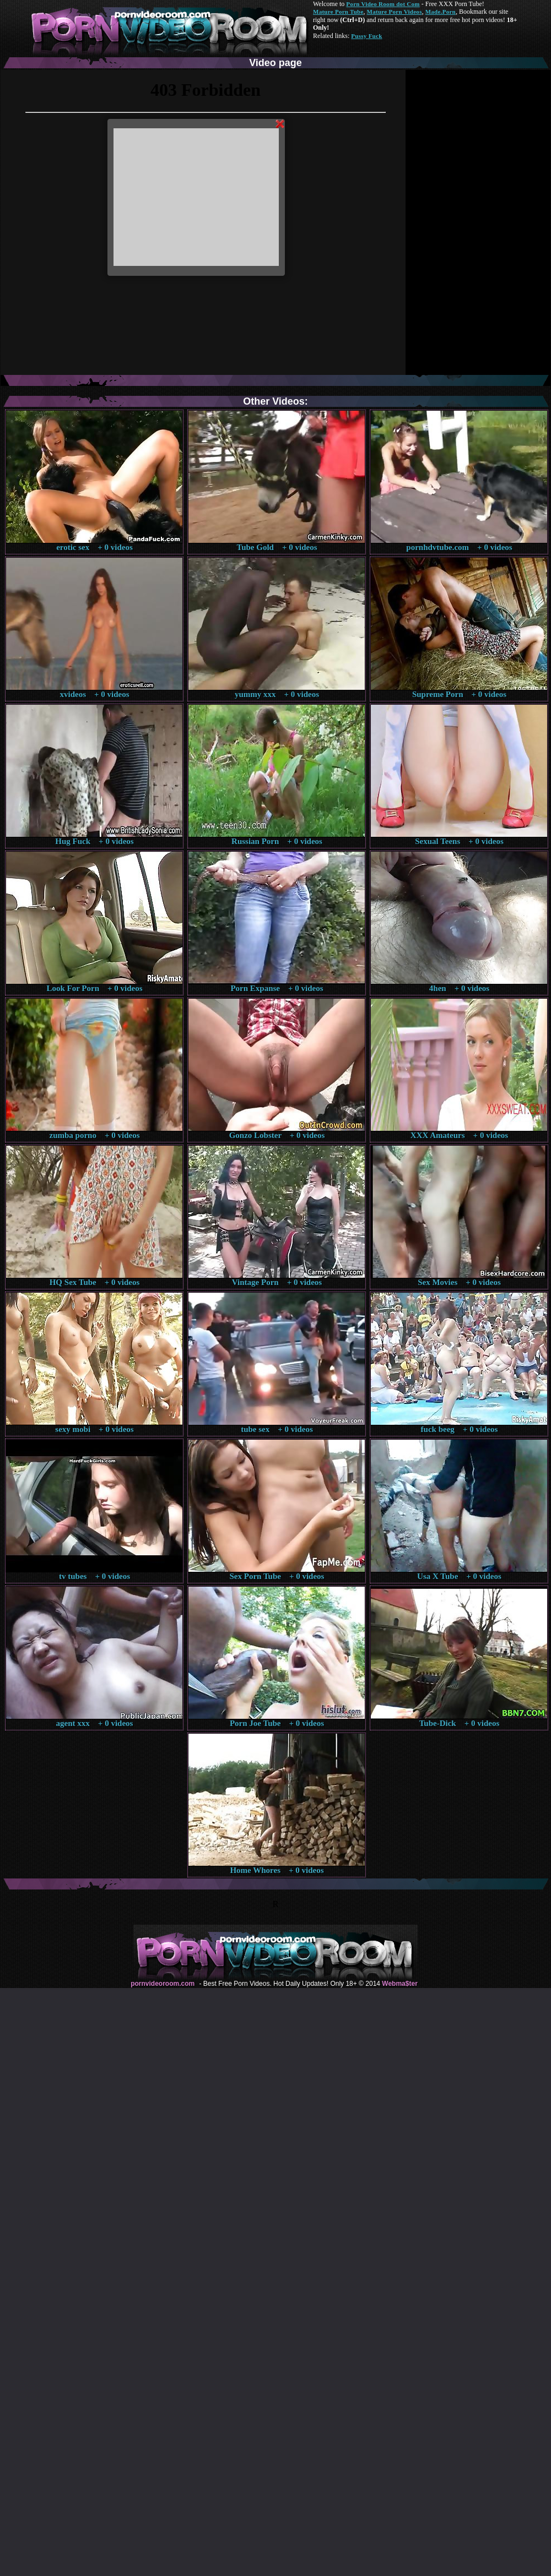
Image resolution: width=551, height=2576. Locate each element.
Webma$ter (399, 1983)
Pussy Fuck (366, 35)
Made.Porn (440, 11)
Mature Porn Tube (338, 11)
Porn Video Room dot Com (382, 4)
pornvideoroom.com (163, 1983)
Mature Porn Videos (394, 11)
